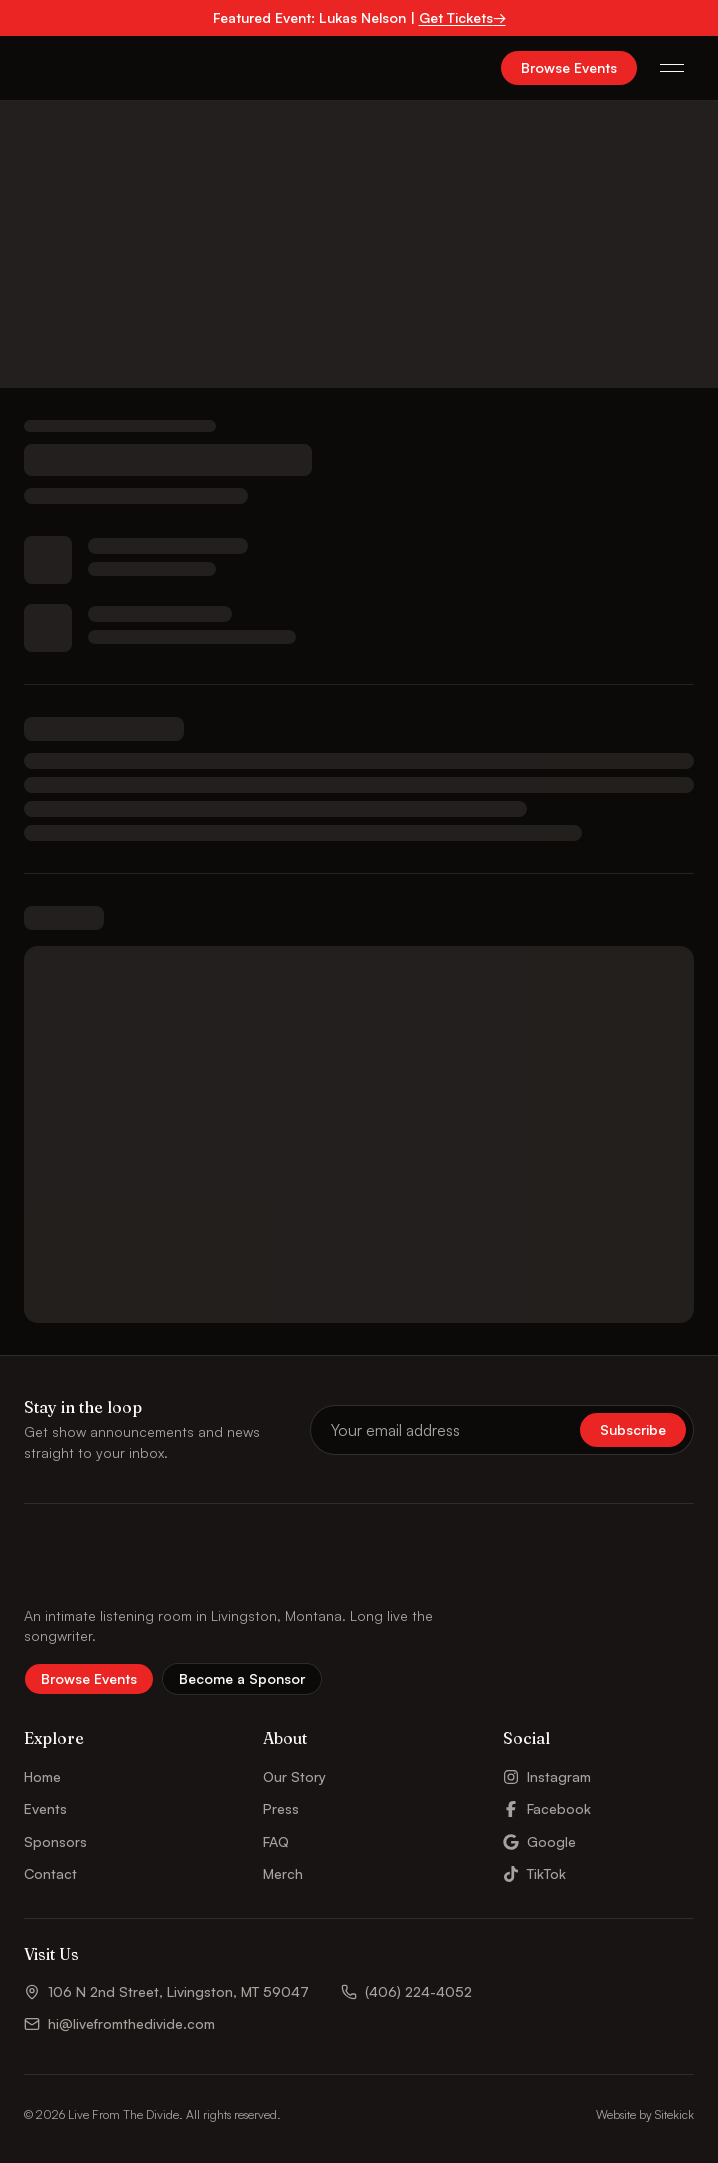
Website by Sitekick (645, 2114)
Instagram (547, 1776)
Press (281, 1808)
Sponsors (55, 1841)
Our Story (294, 1776)
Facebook (547, 1808)
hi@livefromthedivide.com (119, 2023)
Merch (283, 1873)
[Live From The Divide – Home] (78, 68)
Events (45, 1808)
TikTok (534, 1873)
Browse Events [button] (569, 67)
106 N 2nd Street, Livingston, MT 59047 (166, 1991)
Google (539, 1841)
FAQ (276, 1841)
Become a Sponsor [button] (242, 1678)
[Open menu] (672, 68)
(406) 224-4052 (406, 1991)
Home (42, 1776)
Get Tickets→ (462, 17)
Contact (50, 1873)
